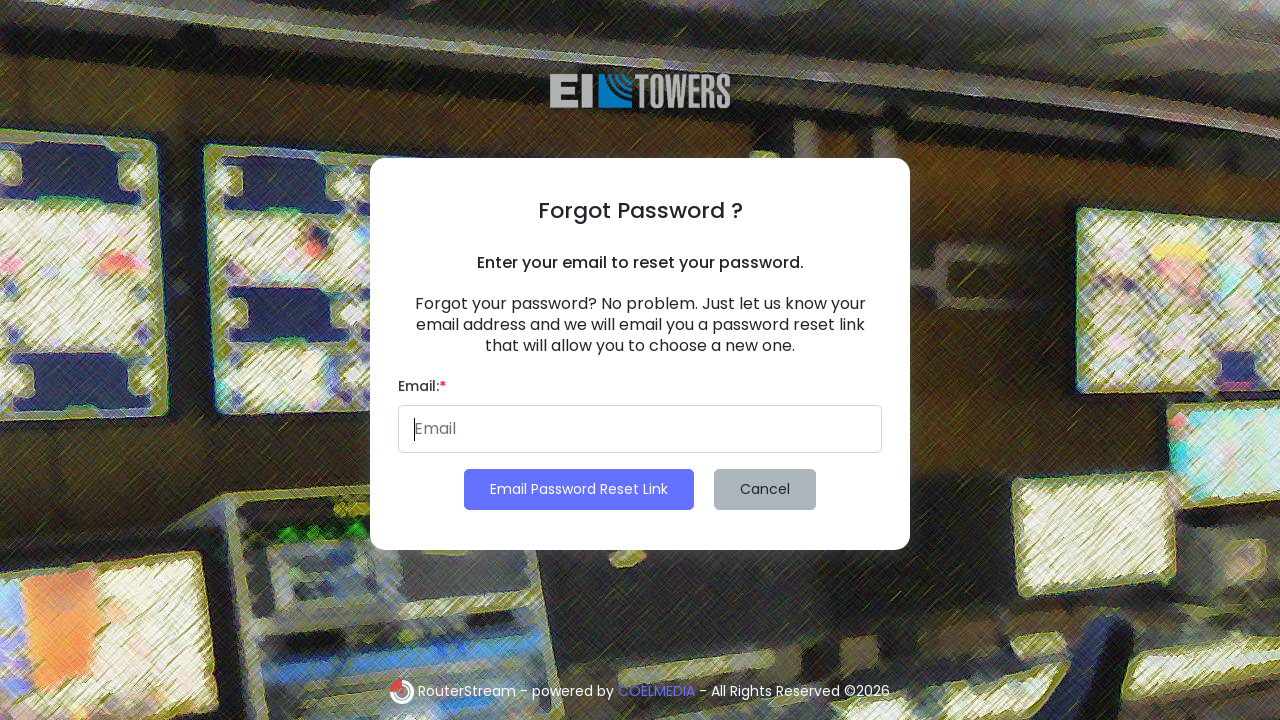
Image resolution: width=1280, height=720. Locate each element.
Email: (422, 386)
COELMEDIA (656, 691)
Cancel (765, 489)
